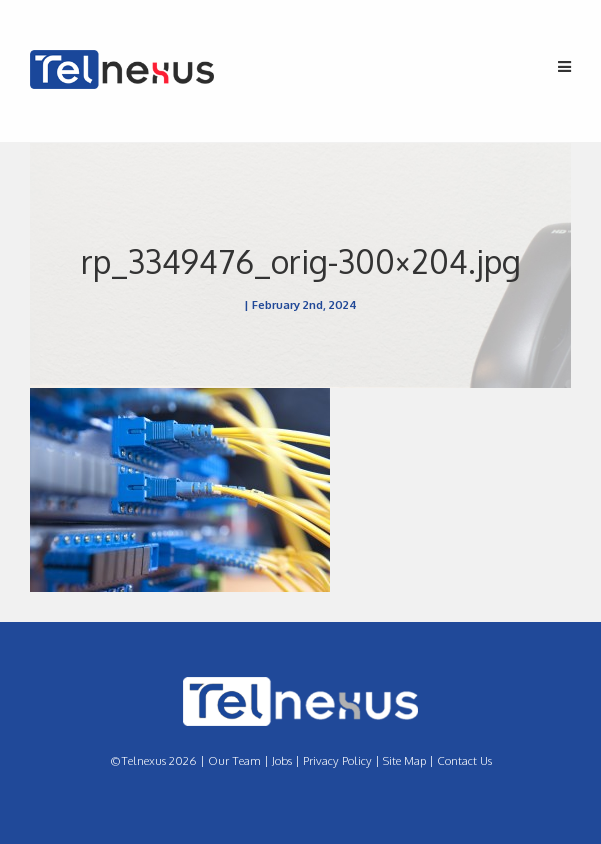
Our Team (234, 760)
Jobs (282, 760)
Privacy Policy (337, 760)
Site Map (404, 760)
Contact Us (464, 760)
